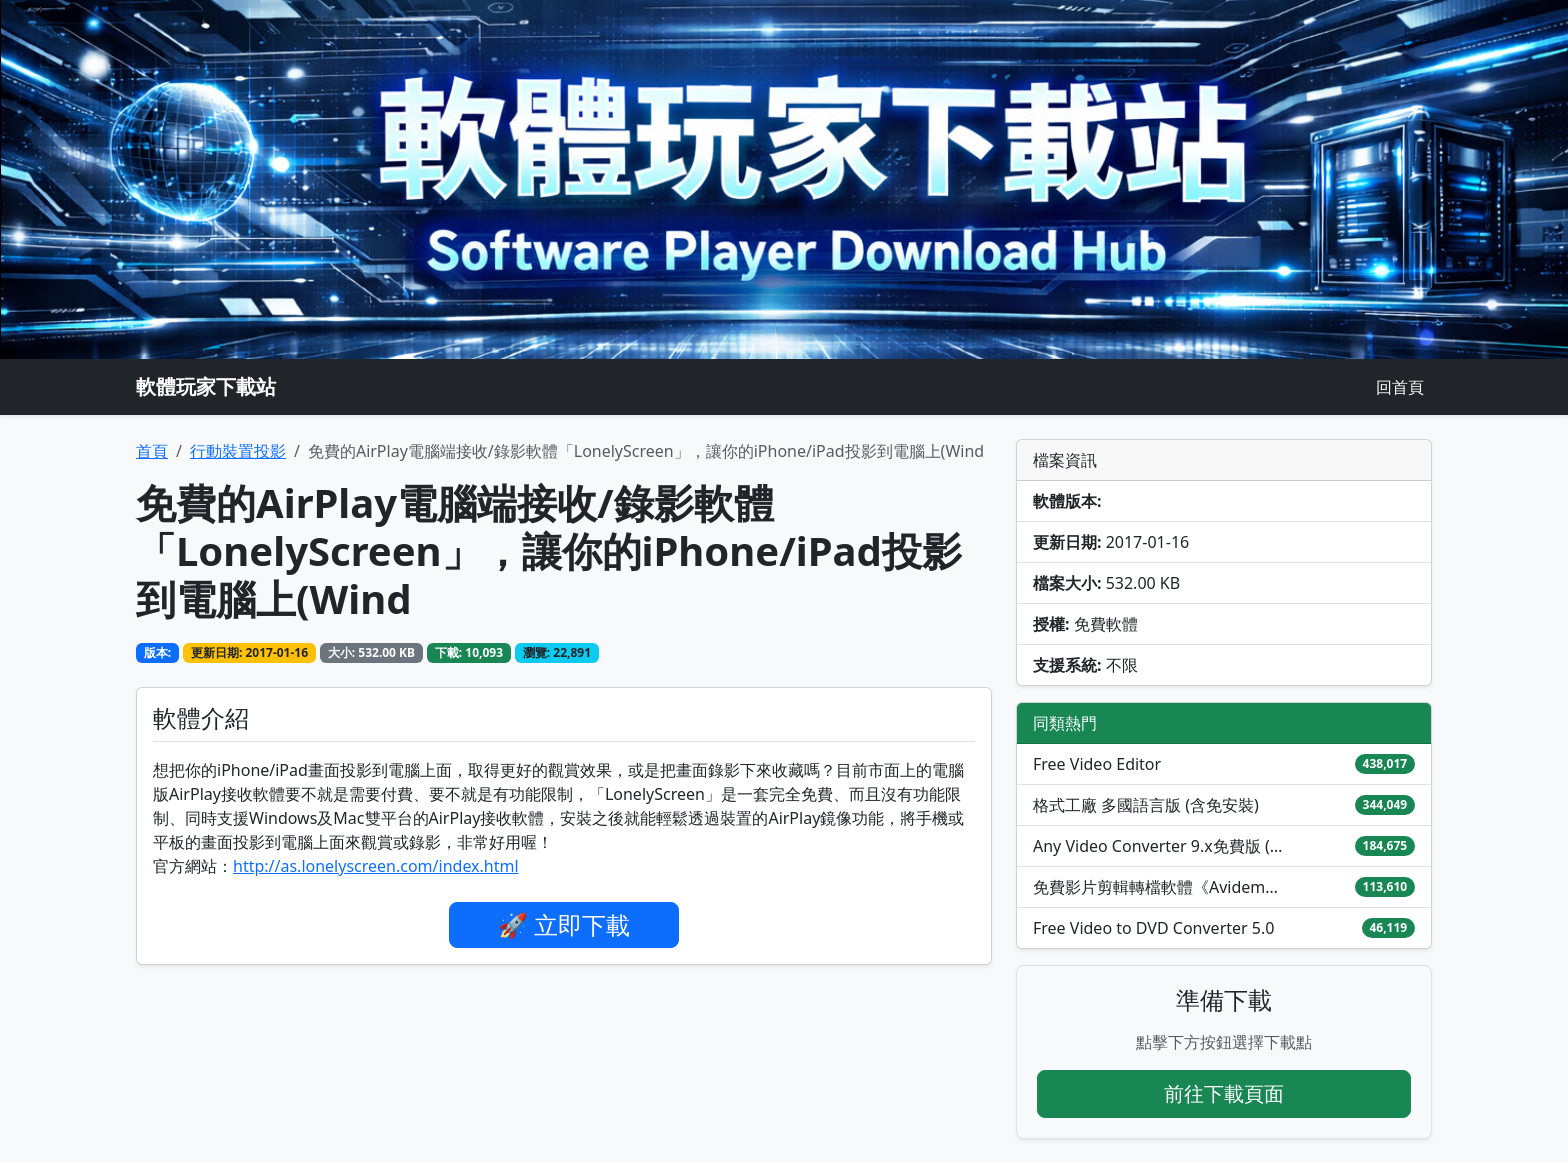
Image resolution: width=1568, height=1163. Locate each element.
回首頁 (1400, 387)
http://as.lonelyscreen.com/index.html (376, 866)
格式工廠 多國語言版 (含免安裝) (1146, 805)
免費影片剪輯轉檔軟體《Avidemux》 (1158, 887)
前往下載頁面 (1224, 1093)
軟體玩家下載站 (206, 386)
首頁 (152, 451)
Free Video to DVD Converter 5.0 (1153, 928)
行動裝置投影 (238, 451)
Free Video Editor (1097, 764)
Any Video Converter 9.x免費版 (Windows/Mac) (1158, 846)
